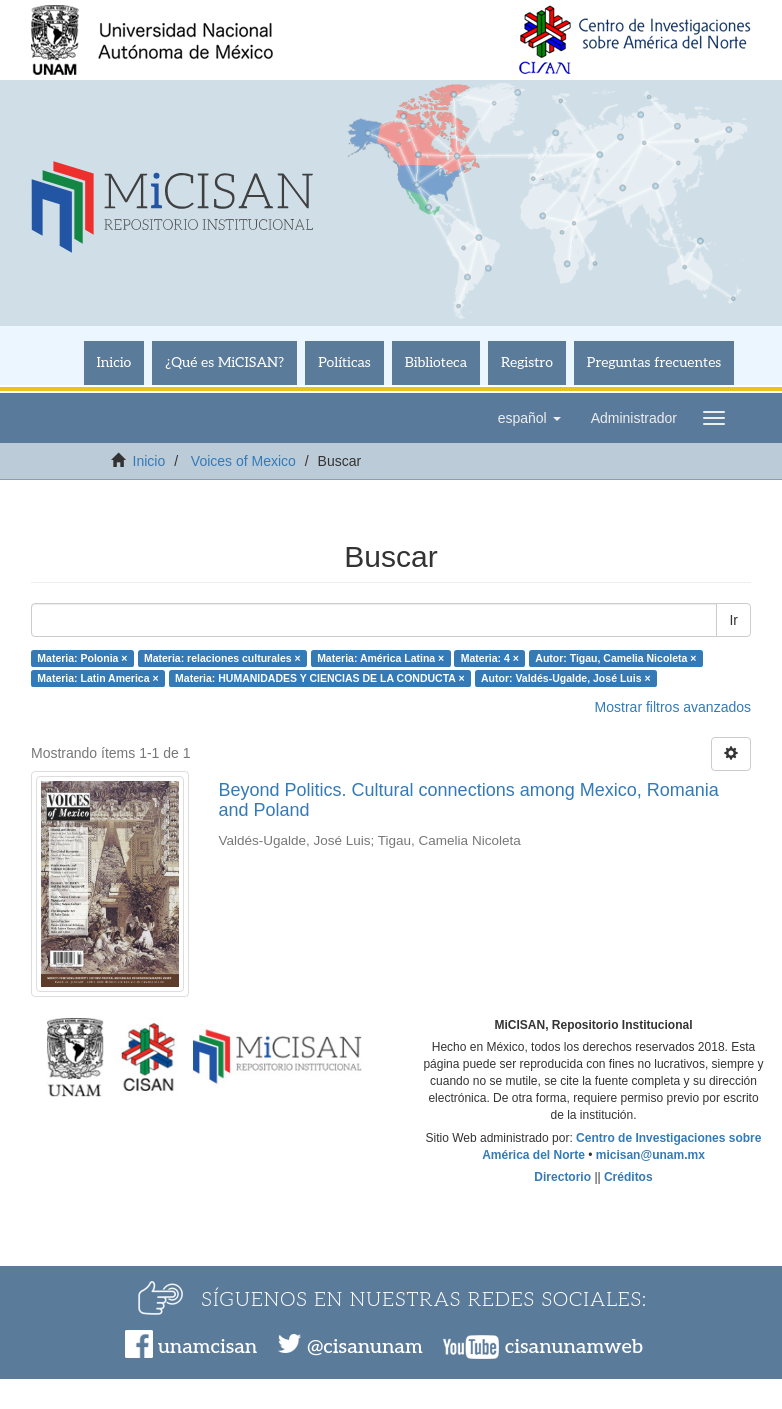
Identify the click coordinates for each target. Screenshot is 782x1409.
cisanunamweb (574, 1347)
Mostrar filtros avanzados (673, 707)
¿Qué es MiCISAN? (224, 362)
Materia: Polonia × (82, 658)
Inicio (114, 362)
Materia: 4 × (490, 658)
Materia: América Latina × (380, 658)
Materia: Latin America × (97, 678)
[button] (529, 418)
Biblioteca (436, 362)
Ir (733, 620)
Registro (527, 362)
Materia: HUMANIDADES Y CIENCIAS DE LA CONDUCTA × (319, 678)
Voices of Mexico (243, 461)
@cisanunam (364, 1347)
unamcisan (207, 1347)
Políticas (344, 362)
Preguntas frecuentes (654, 362)
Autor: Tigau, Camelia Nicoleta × (615, 658)
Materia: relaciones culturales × (222, 658)
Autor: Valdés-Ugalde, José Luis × (566, 678)
